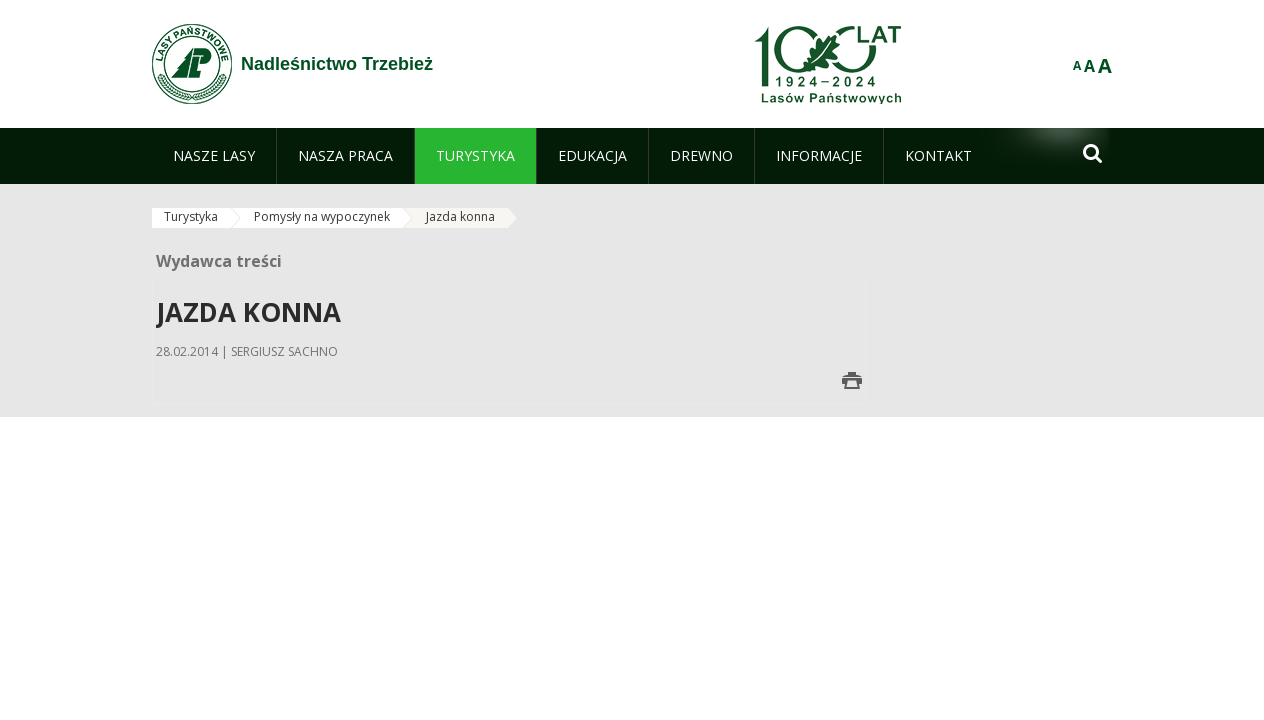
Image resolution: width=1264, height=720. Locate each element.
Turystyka (191, 216)
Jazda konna (460, 216)
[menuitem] (214, 156)
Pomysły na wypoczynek (322, 216)
